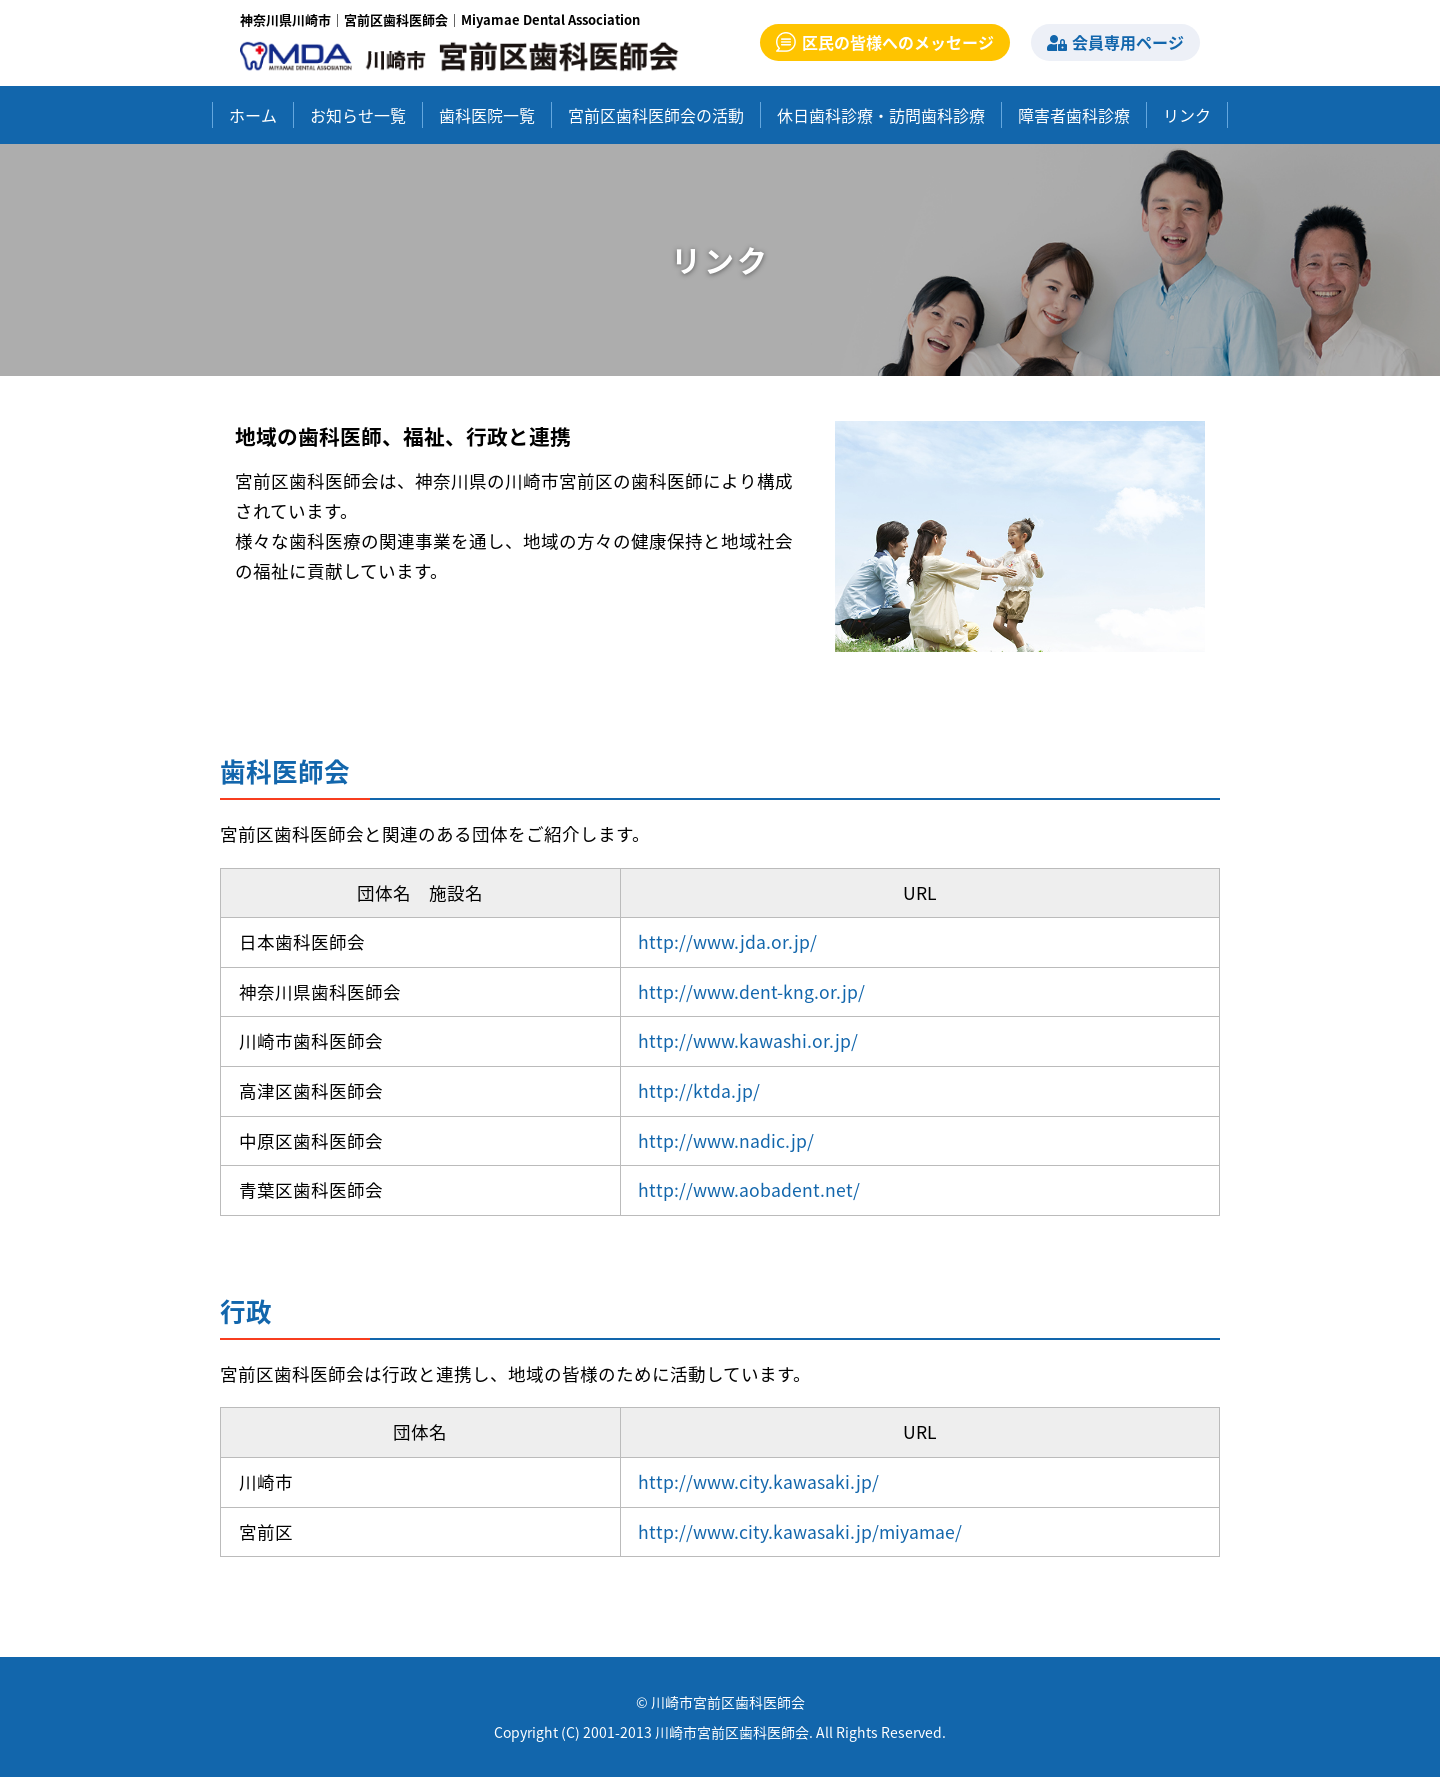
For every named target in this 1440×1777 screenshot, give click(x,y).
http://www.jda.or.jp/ (727, 942)
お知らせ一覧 (358, 115)
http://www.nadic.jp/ (726, 1141)
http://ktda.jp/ (699, 1091)
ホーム (253, 115)
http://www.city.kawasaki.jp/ (758, 1482)
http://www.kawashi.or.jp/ (748, 1041)
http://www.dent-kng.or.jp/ (751, 992)
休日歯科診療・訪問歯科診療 (881, 115)
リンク (1187, 115)
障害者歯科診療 (1074, 115)
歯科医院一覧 (487, 115)
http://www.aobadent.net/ (749, 1190)
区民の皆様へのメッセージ (885, 42)
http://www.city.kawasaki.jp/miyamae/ (800, 1532)
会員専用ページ (1115, 42)
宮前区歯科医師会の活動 (656, 115)
